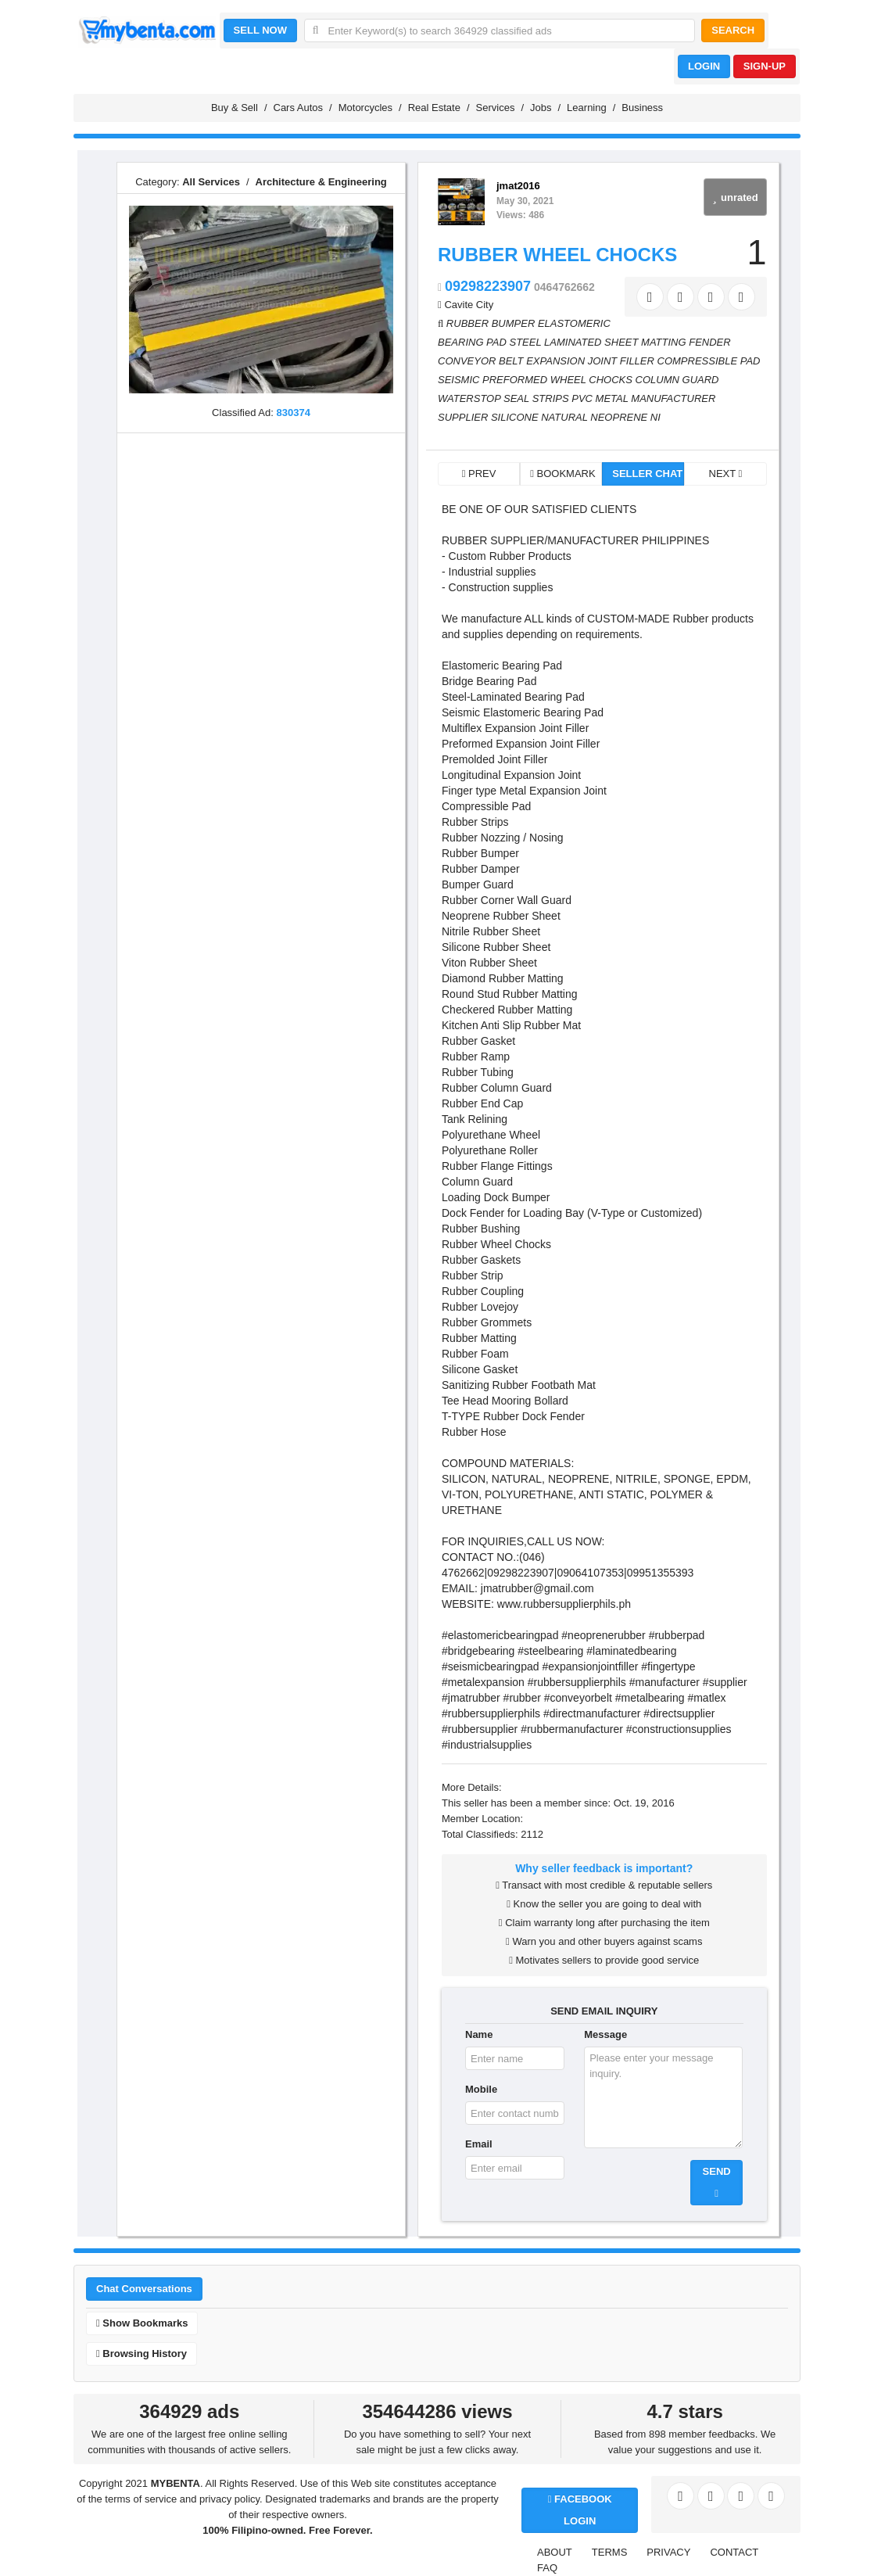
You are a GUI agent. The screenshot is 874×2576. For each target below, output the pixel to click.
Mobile (481, 2089)
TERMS (610, 2552)
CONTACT (734, 2552)
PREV (479, 473)
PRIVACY (668, 2552)
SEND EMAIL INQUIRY (603, 2011)
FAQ (547, 2568)
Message (605, 2034)
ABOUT (554, 2552)
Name (479, 2034)
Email (479, 2144)
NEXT (726, 473)
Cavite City (468, 304)
